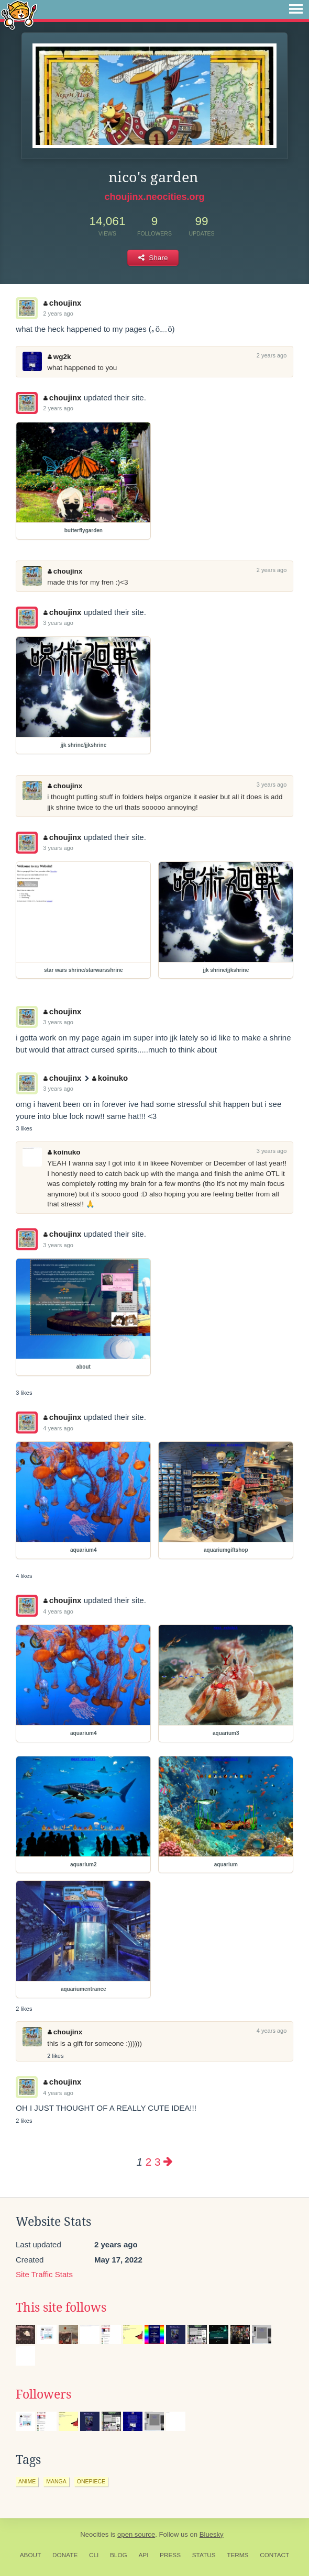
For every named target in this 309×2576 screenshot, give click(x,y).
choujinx (62, 302)
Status (204, 2555)
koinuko (110, 1077)
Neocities (94, 2534)
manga (56, 2481)
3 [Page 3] (157, 2162)
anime (27, 2481)
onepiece (91, 2481)
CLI (93, 2555)
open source (136, 2534)
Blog (118, 2555)
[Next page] (168, 2162)
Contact (274, 2555)
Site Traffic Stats (44, 2274)
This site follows (61, 2307)
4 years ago (58, 1428)
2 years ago (58, 313)
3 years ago (58, 623)
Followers (43, 2394)
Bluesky (212, 2534)
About (30, 2555)
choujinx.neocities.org (154, 197)
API (143, 2555)
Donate (65, 2555)
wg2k (59, 357)
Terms (237, 2555)
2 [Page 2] (148, 2162)
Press (170, 2555)
